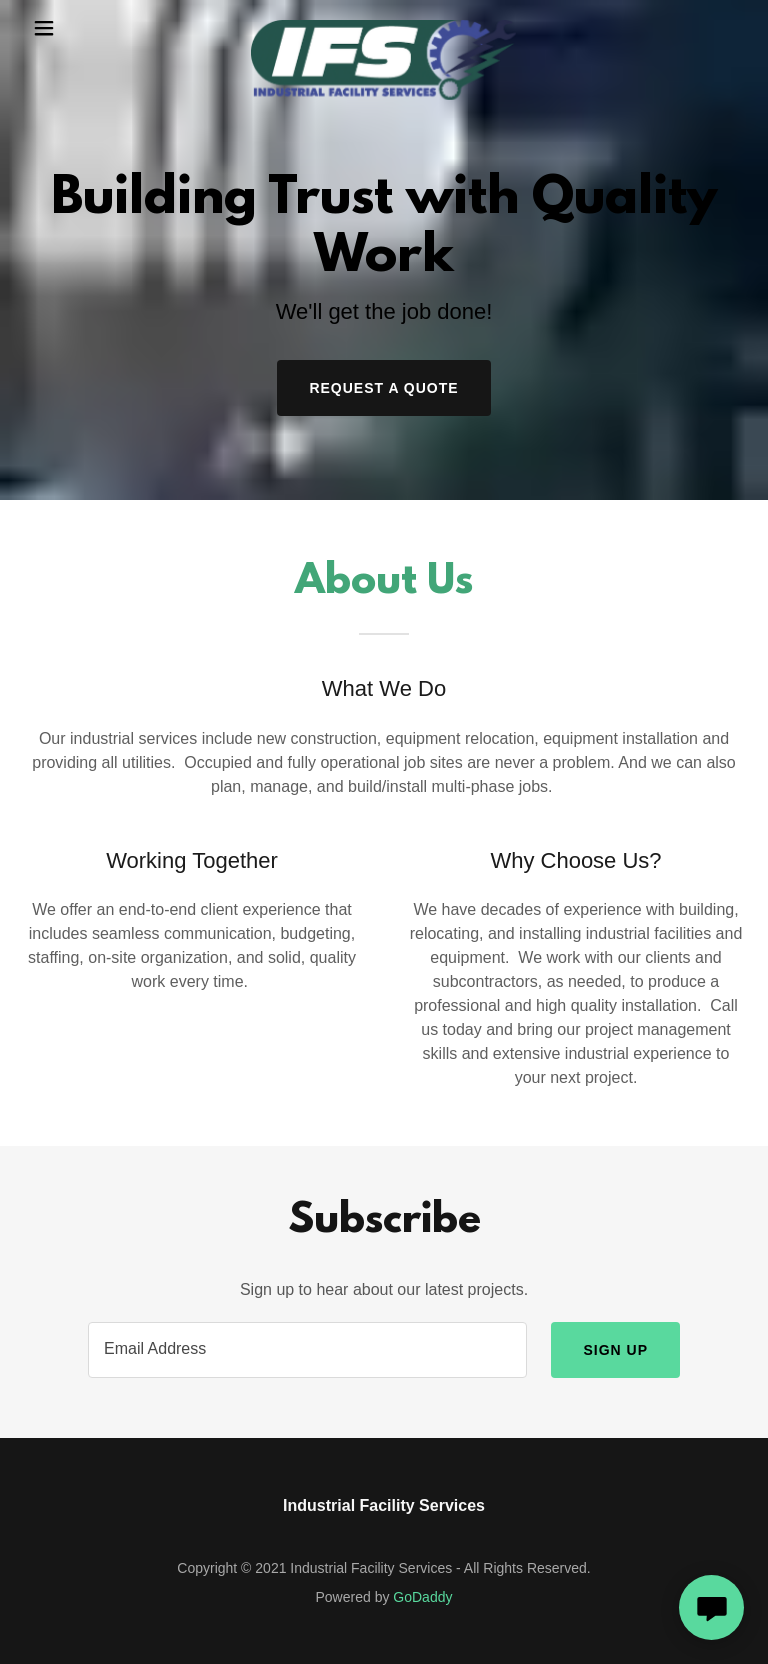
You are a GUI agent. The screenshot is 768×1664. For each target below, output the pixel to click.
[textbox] (307, 1350)
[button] (57, 28)
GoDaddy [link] (422, 1597)
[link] (384, 28)
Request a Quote (383, 388)
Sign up (615, 1350)
